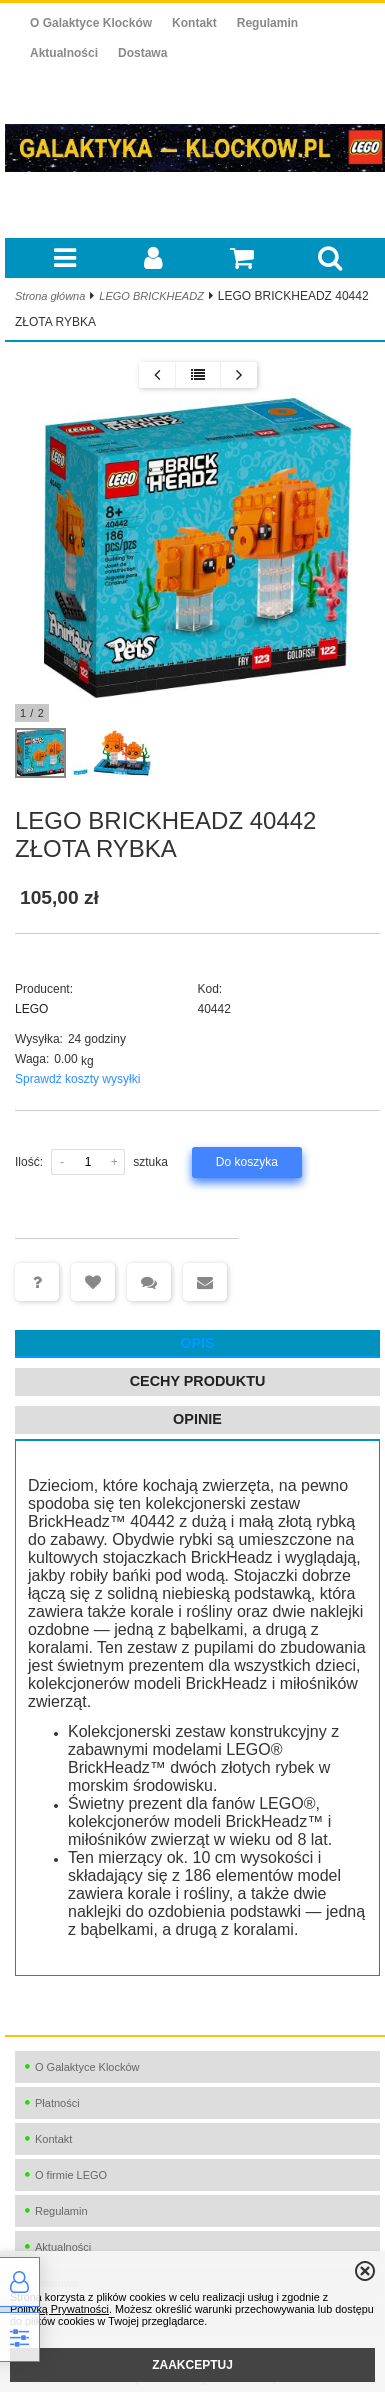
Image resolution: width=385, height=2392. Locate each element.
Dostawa (142, 53)
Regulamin (267, 23)
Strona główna (50, 296)
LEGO (31, 1009)
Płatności (57, 2103)
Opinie (197, 1419)
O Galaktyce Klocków (91, 23)
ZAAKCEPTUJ (192, 2365)
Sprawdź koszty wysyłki (77, 1079)
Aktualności (64, 53)
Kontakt (194, 23)
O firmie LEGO (71, 2175)
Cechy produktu (198, 1381)
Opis (197, 1343)
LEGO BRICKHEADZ (151, 296)
